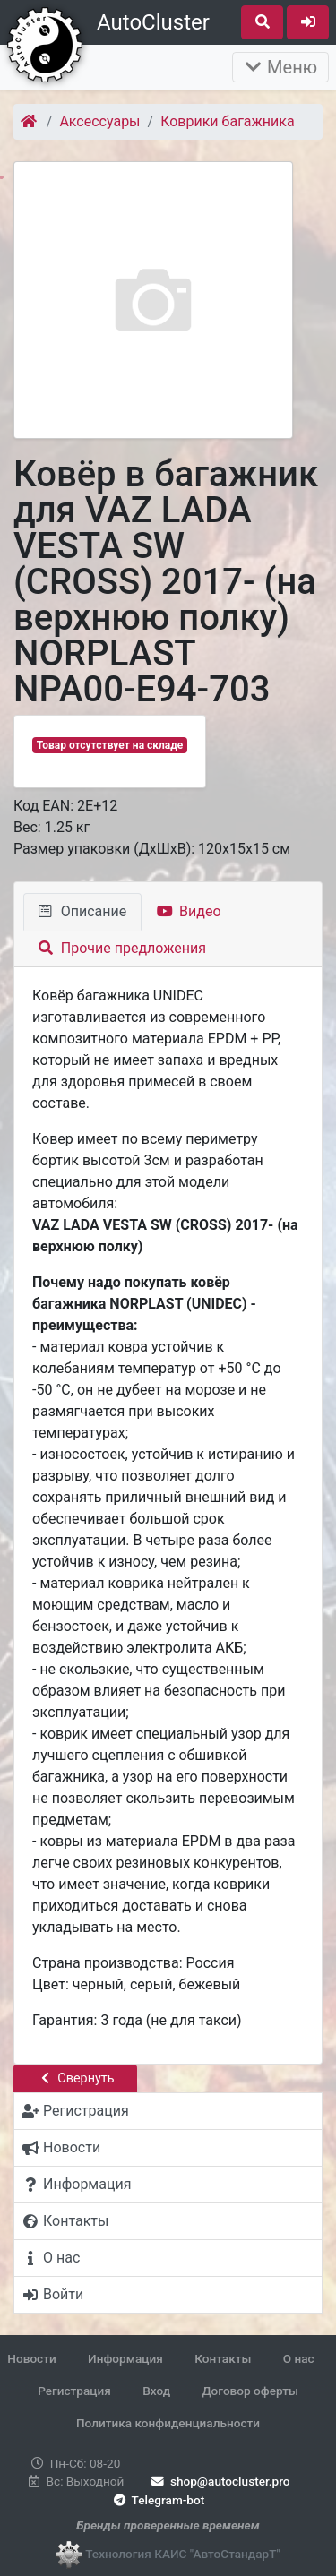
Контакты (222, 2358)
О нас (298, 2358)
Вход (156, 2390)
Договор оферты (249, 2390)
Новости (31, 2358)
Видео (188, 911)
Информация (125, 2358)
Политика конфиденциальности (168, 2423)
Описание (82, 911)
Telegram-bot (157, 2500)
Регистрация (74, 2390)
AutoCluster (153, 22)
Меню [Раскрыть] (280, 67)
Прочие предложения (122, 948)
